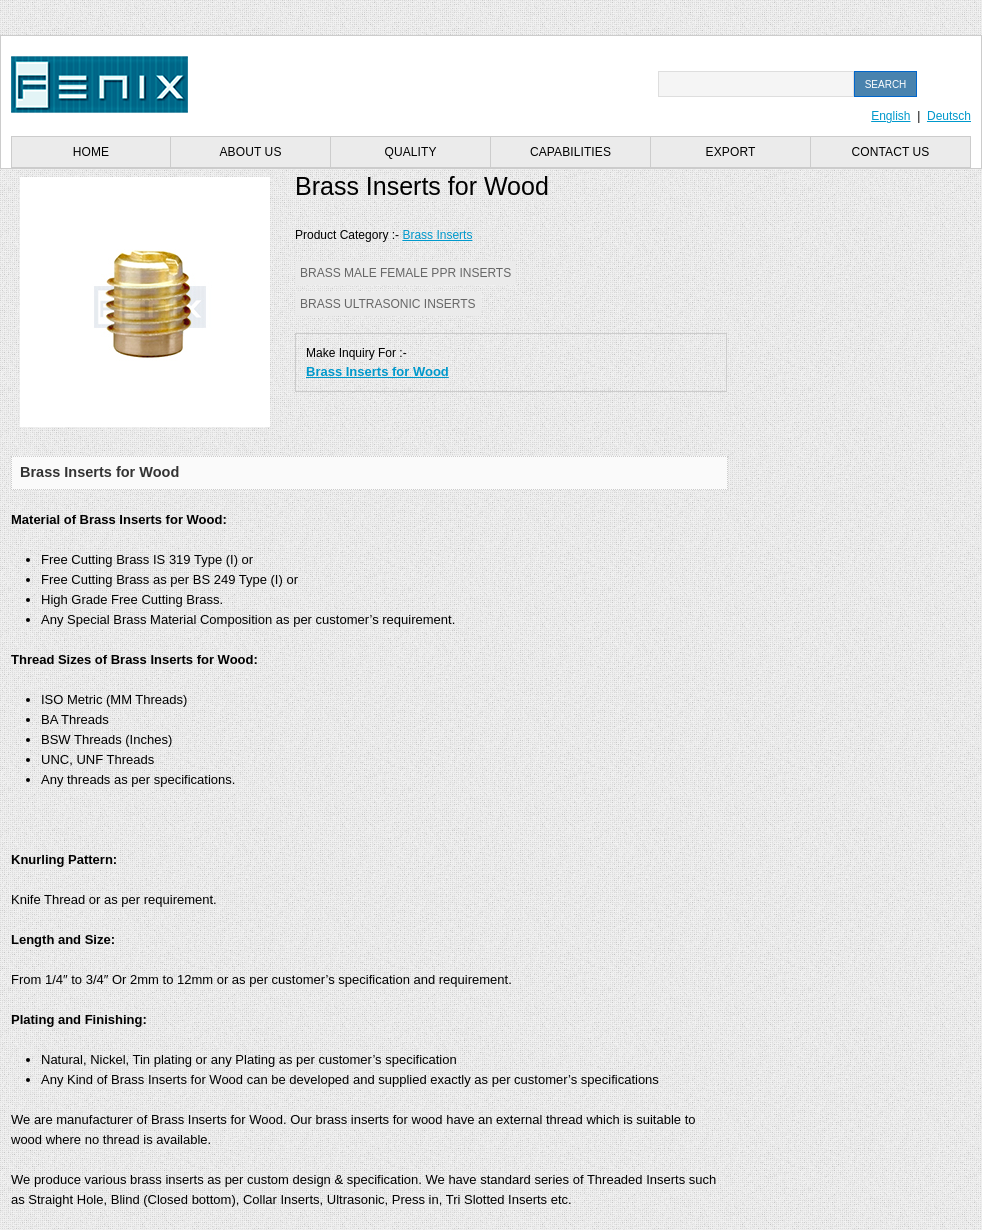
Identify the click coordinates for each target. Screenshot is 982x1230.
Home (91, 152)
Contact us (891, 152)
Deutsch (949, 116)
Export (731, 152)
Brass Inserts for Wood (377, 371)
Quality (410, 152)
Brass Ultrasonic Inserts (388, 304)
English (890, 116)
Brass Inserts (437, 235)
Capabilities (570, 152)
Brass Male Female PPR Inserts (405, 273)
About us (251, 152)
